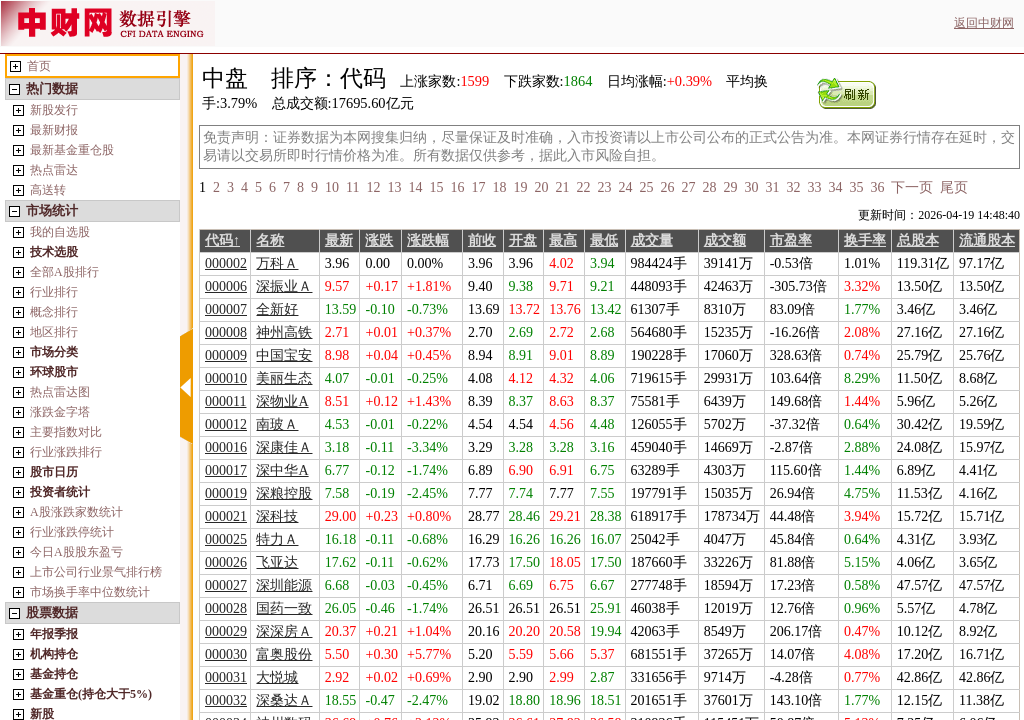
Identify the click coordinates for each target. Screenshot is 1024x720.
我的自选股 (60, 232)
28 (709, 187)
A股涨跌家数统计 (76, 512)
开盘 (523, 240)
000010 (226, 378)
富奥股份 (284, 654)
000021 (226, 516)
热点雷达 (54, 170)
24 (625, 187)
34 (835, 187)
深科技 (277, 516)
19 (520, 187)
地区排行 (54, 332)
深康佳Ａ (284, 447)
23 (604, 187)
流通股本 (987, 240)
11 (352, 187)
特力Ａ (277, 539)
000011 (225, 401)
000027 (226, 585)
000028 (226, 608)
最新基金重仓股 (72, 150)
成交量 (652, 240)
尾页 (954, 187)
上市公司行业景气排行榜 (96, 572)
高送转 (48, 190)
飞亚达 (277, 562)
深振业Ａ (284, 286)
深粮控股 (284, 493)
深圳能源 (284, 585)
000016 (226, 447)
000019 (226, 493)
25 (646, 187)
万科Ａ (277, 263)
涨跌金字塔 (60, 412)
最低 (604, 240)
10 (332, 187)
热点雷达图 (60, 392)
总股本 (918, 240)
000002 (226, 263)
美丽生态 (284, 378)
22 (583, 187)
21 (562, 187)
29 (730, 187)
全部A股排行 (64, 272)
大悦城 (277, 677)
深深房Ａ (284, 631)
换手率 (865, 240)
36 (877, 187)
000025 (226, 539)
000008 (226, 332)
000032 (226, 700)
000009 (226, 355)
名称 (270, 240)
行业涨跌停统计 (72, 532)
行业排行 (54, 292)
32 (793, 187)
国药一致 (284, 608)
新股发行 (54, 110)
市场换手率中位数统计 (90, 592)
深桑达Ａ (284, 700)
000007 (226, 309)
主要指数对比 (66, 432)
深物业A (282, 401)
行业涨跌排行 (66, 452)
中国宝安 (284, 355)
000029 (226, 631)
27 (688, 187)
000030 (226, 654)
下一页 (912, 187)
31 (772, 187)
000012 (226, 424)
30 (751, 187)
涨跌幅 (428, 240)
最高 (563, 240)
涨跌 (379, 240)
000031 (226, 677)
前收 (482, 240)
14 (415, 187)
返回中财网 (984, 23)
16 (457, 187)
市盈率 (791, 240)
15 (436, 187)
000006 (226, 286)
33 (814, 187)
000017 (226, 470)
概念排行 (54, 312)
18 (499, 187)
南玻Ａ (277, 424)
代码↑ (222, 240)
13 (394, 187)
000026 (226, 562)
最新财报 (54, 130)
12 (373, 187)
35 (856, 187)
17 (478, 187)
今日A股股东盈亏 (76, 552)
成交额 (725, 240)
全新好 (277, 309)
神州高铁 (284, 332)
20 (541, 187)
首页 (39, 66)
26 (667, 187)
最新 (339, 240)
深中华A (282, 470)
